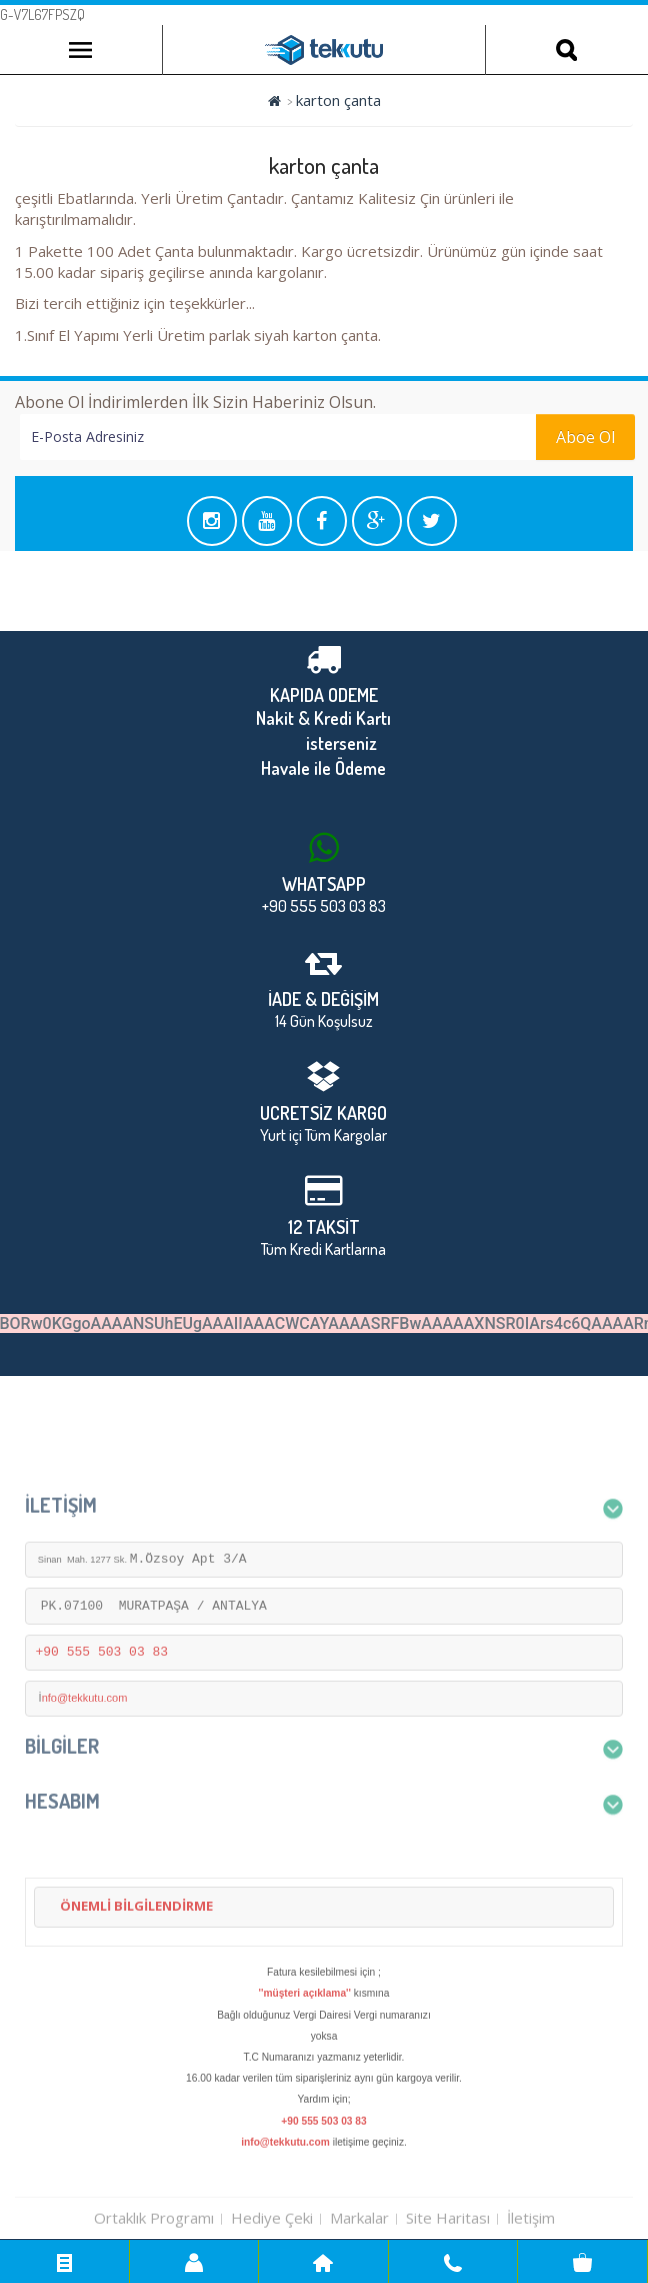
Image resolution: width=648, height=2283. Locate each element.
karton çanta (338, 100)
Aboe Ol (585, 437)
